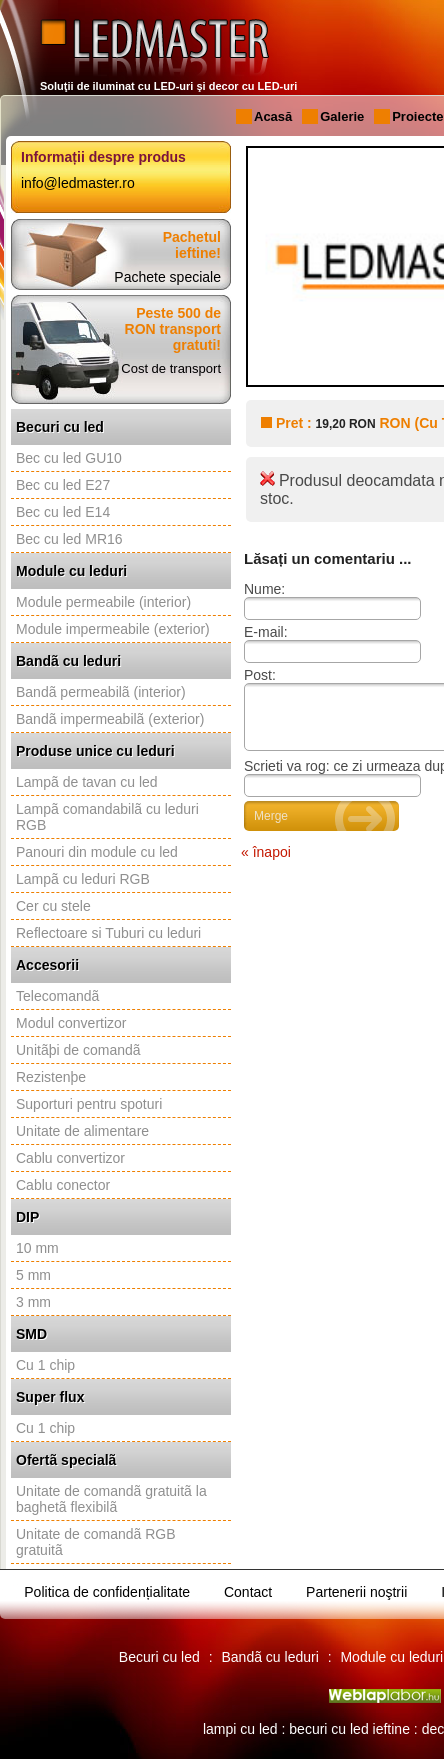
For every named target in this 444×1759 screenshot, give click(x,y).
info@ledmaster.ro (78, 183)
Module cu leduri (71, 571)
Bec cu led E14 (63, 512)
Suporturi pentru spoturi (89, 1104)
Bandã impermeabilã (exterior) (110, 719)
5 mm (33, 1275)
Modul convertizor (71, 1023)
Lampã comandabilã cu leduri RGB (107, 817)
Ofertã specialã (66, 1460)
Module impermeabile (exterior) (113, 629)
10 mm (37, 1248)
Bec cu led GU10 (69, 458)
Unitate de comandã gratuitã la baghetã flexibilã (111, 1499)
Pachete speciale (167, 277)
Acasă (273, 116)
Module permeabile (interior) (103, 602)
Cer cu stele (53, 906)
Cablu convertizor (70, 1158)
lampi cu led (240, 1729)
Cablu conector (63, 1185)
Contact (248, 1592)
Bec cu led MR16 (69, 539)
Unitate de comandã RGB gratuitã (96, 1542)
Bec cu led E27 (63, 485)
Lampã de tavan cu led (87, 782)
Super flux (50, 1397)
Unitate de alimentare (82, 1131)
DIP (27, 1217)
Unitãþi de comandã (78, 1050)
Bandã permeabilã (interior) (101, 692)
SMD (31, 1334)
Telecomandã (57, 996)
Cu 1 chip (45, 1365)
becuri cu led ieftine (349, 1729)
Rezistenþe (51, 1077)
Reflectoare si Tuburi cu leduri (108, 933)
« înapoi (266, 864)
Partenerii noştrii (356, 1592)
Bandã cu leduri (68, 661)
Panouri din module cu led (97, 852)
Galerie (342, 116)
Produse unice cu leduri (95, 751)
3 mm (33, 1302)
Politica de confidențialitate (107, 1592)
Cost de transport (171, 368)
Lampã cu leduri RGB (83, 879)
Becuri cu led (60, 427)
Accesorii (47, 965)
